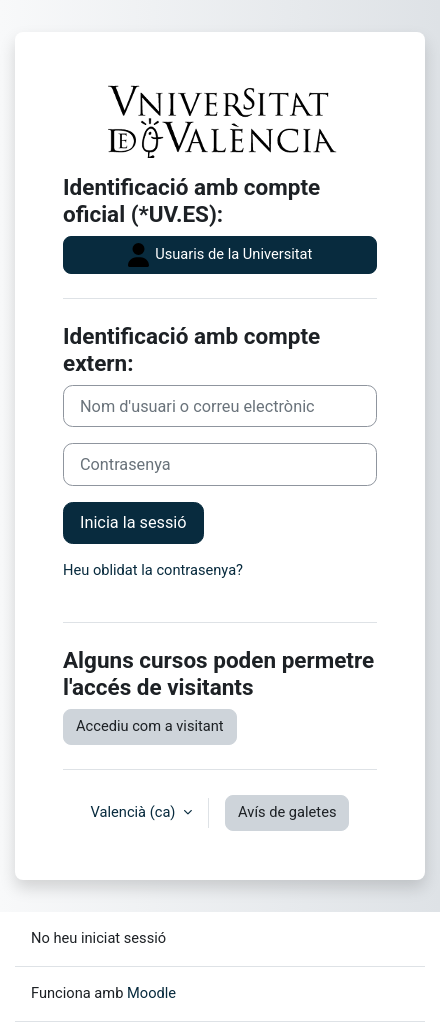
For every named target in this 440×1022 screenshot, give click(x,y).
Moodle (151, 993)
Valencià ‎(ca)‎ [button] (135, 812)
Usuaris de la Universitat (220, 255)
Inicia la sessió (133, 522)
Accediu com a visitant (150, 726)
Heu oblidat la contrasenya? (153, 570)
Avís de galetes (287, 812)
